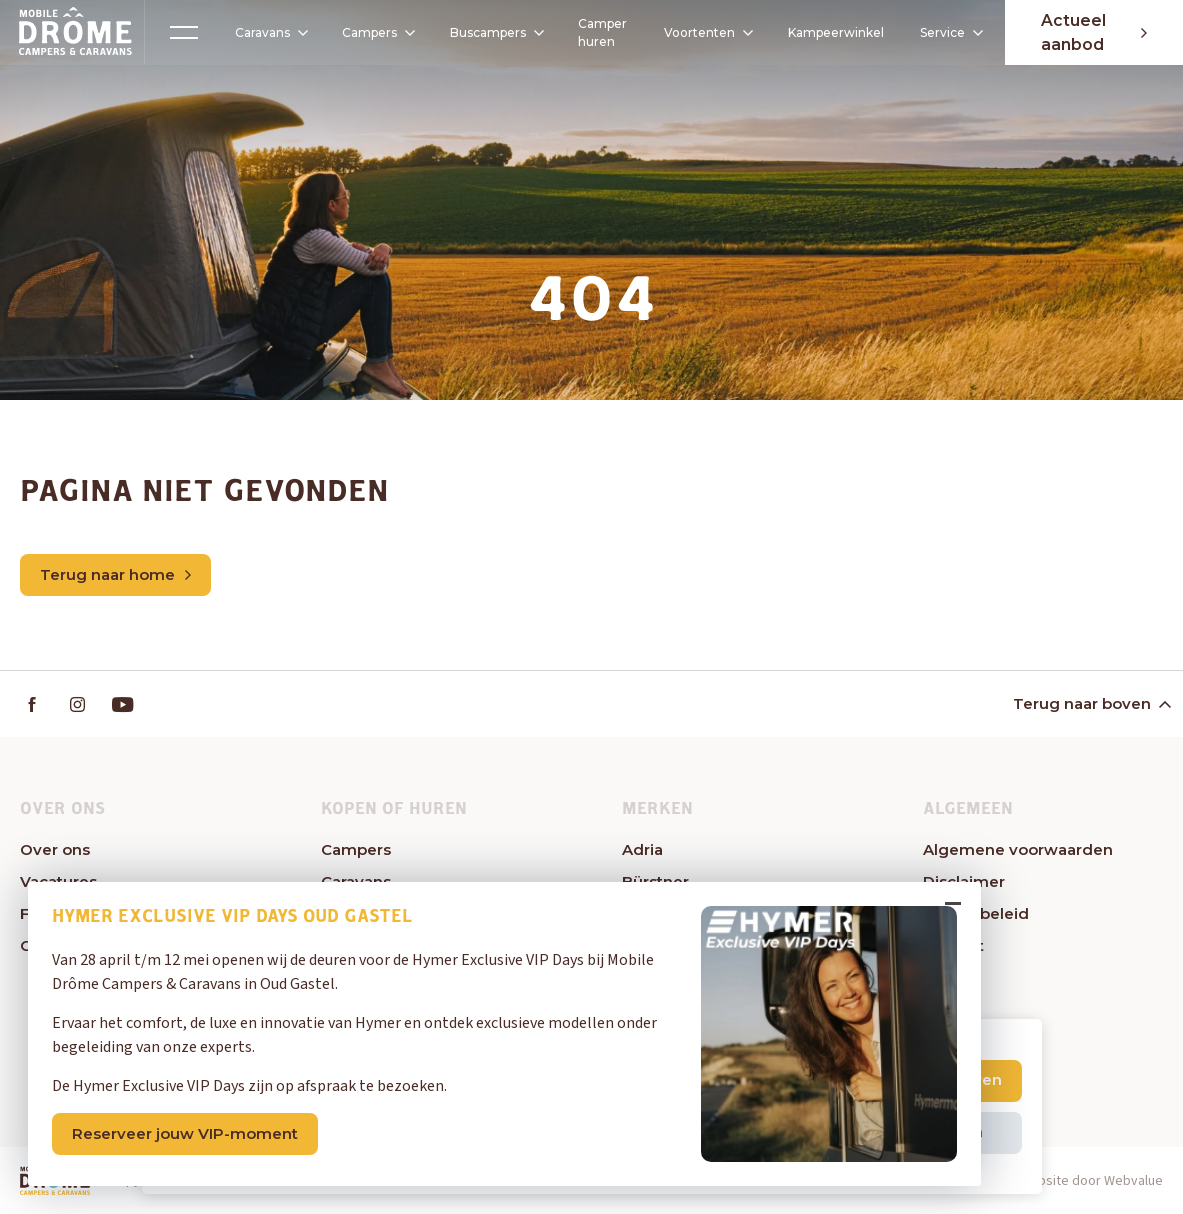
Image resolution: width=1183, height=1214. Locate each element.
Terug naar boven (1090, 703)
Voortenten (699, 33)
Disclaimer (964, 881)
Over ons (55, 849)
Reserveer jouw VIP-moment (188, 1130)
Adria (642, 849)
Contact (953, 945)
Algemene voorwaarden (1018, 849)
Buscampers (493, 32)
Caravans (261, 33)
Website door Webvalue (1091, 1182)
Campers (369, 32)
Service (948, 32)
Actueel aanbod (1091, 32)
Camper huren (594, 32)
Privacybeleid (976, 913)
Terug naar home (115, 575)
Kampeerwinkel (833, 32)
